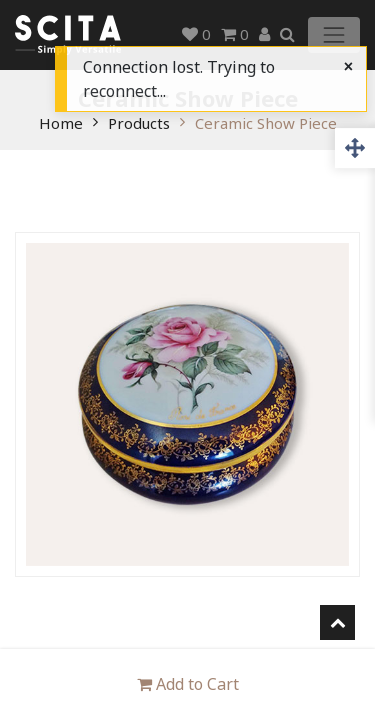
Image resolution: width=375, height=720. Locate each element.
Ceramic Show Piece (266, 123)
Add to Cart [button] (188, 684)
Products (139, 123)
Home (61, 123)
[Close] (348, 66)
